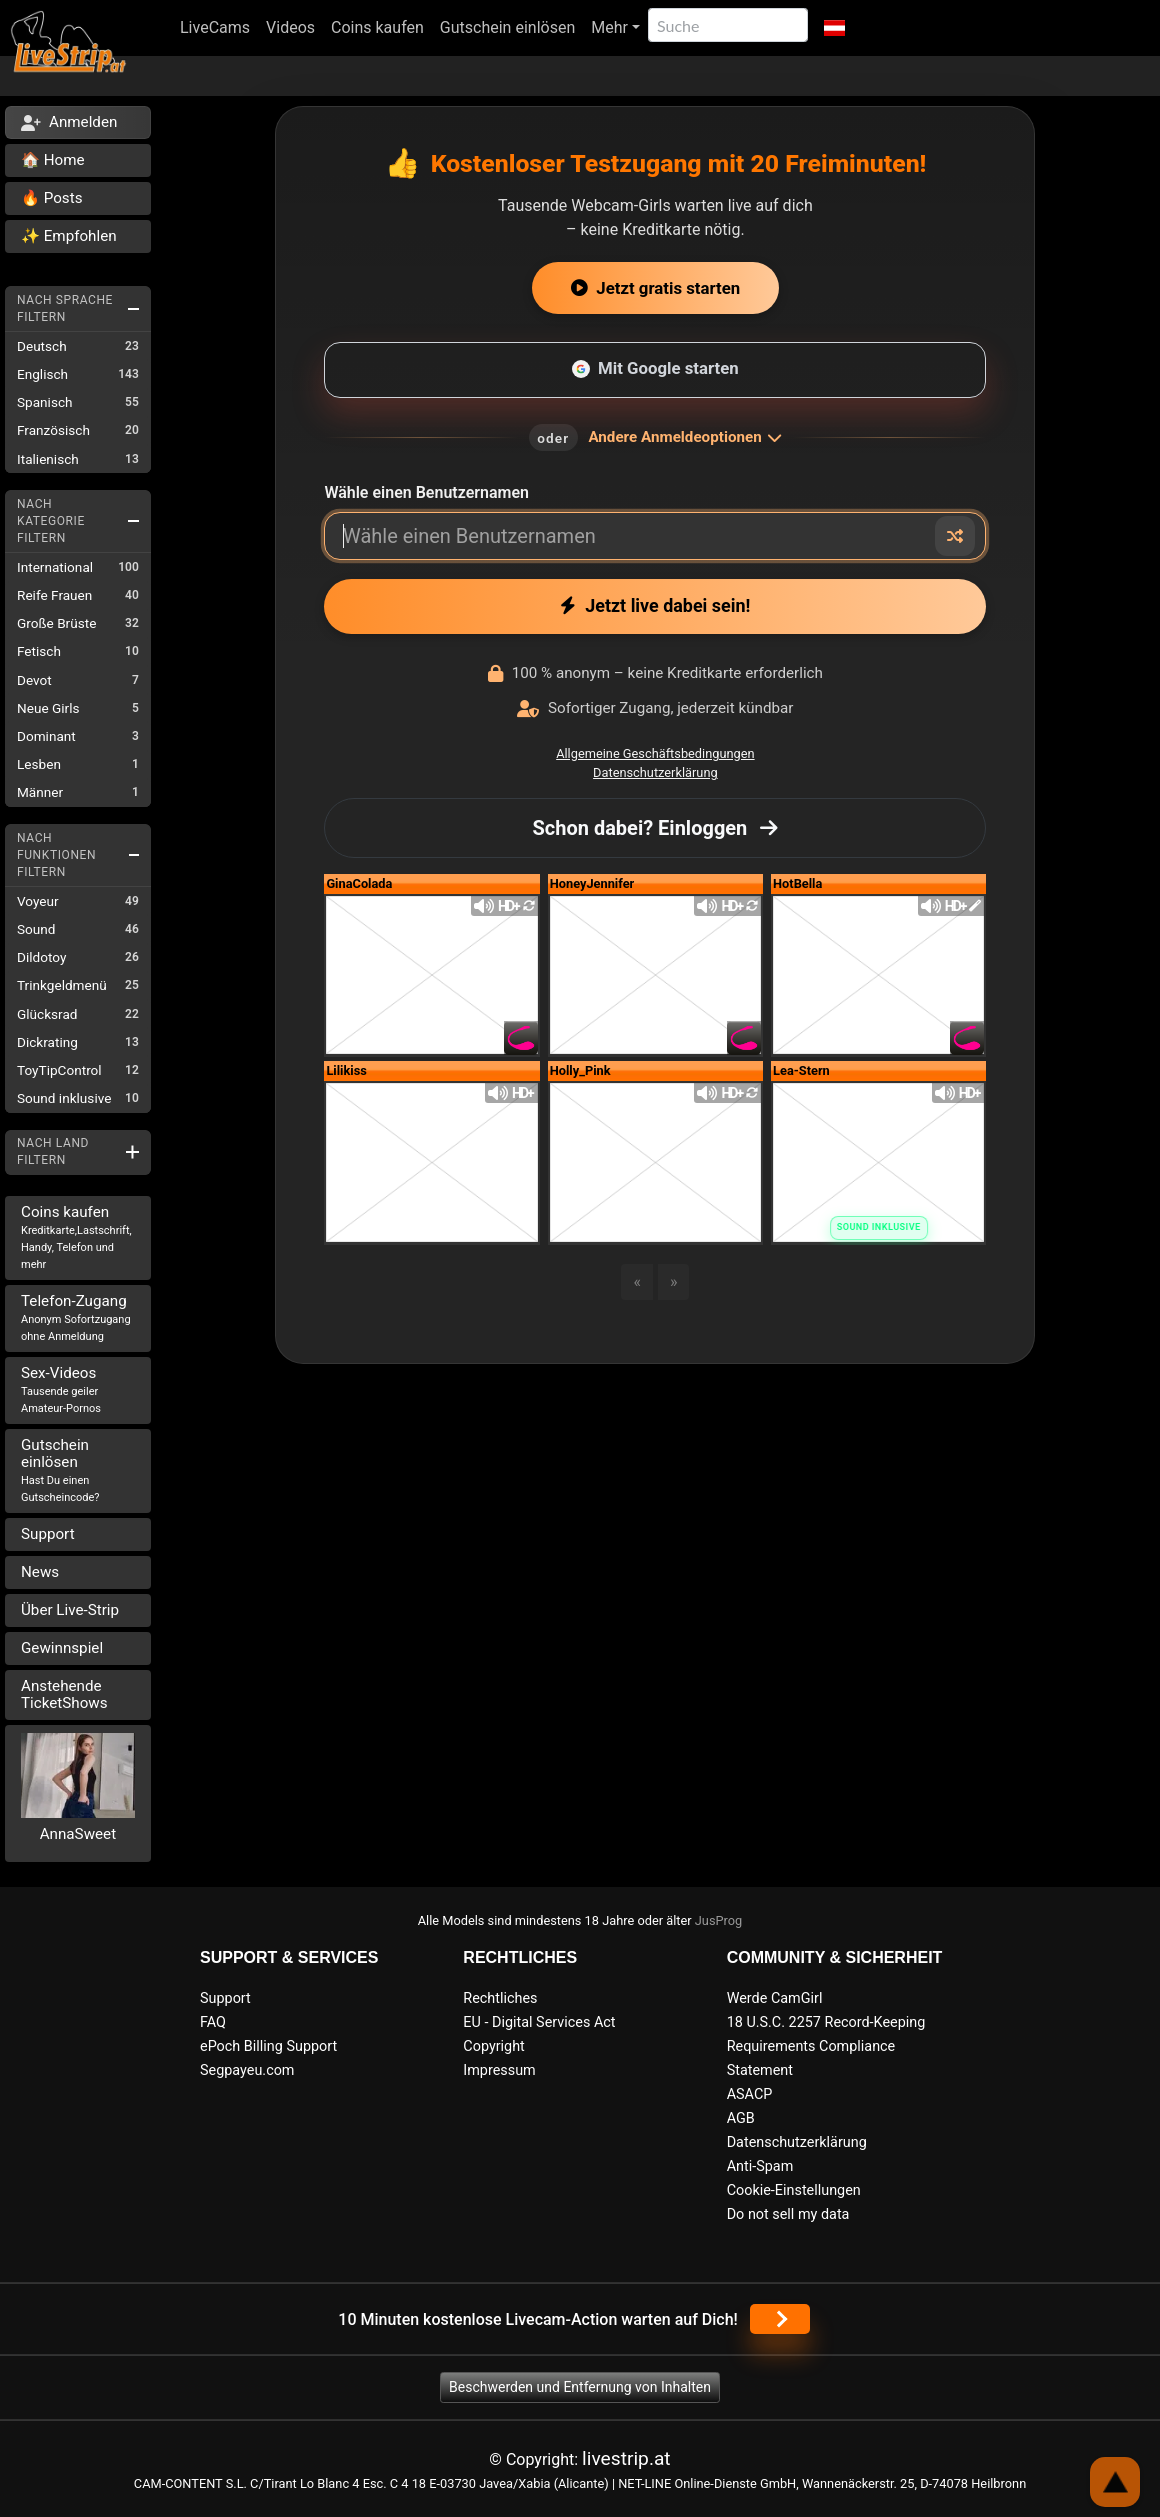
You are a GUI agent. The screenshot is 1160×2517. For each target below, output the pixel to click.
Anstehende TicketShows (64, 1694)
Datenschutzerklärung (655, 772)
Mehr (609, 27)
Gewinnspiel (62, 1648)
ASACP (750, 2094)
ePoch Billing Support (268, 2046)
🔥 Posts (51, 198)
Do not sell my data (788, 2214)
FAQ (213, 2022)
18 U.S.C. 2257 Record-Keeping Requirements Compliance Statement (826, 2046)
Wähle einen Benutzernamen (426, 492)
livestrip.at (626, 2458)
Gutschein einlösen (507, 27)
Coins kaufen (377, 27)
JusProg (719, 1920)
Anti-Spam (760, 2166)
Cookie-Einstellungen (794, 2190)
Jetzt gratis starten (656, 288)
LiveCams (215, 27)
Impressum (499, 2070)
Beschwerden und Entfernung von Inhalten (580, 2387)
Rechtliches (500, 1998)
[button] (834, 28)
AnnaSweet (78, 1834)
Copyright (493, 2046)
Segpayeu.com (247, 2070)
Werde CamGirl (775, 1998)
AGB (741, 2118)
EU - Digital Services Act (539, 2022)
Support (48, 1534)
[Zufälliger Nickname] (955, 536)
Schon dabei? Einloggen (655, 828)
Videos (290, 27)
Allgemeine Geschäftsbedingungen (655, 753)
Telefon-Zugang (76, 1317)
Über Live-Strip (70, 1610)
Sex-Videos (61, 1389)
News (40, 1572)
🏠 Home (53, 160)
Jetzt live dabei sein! (655, 605)
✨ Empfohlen (69, 236)
